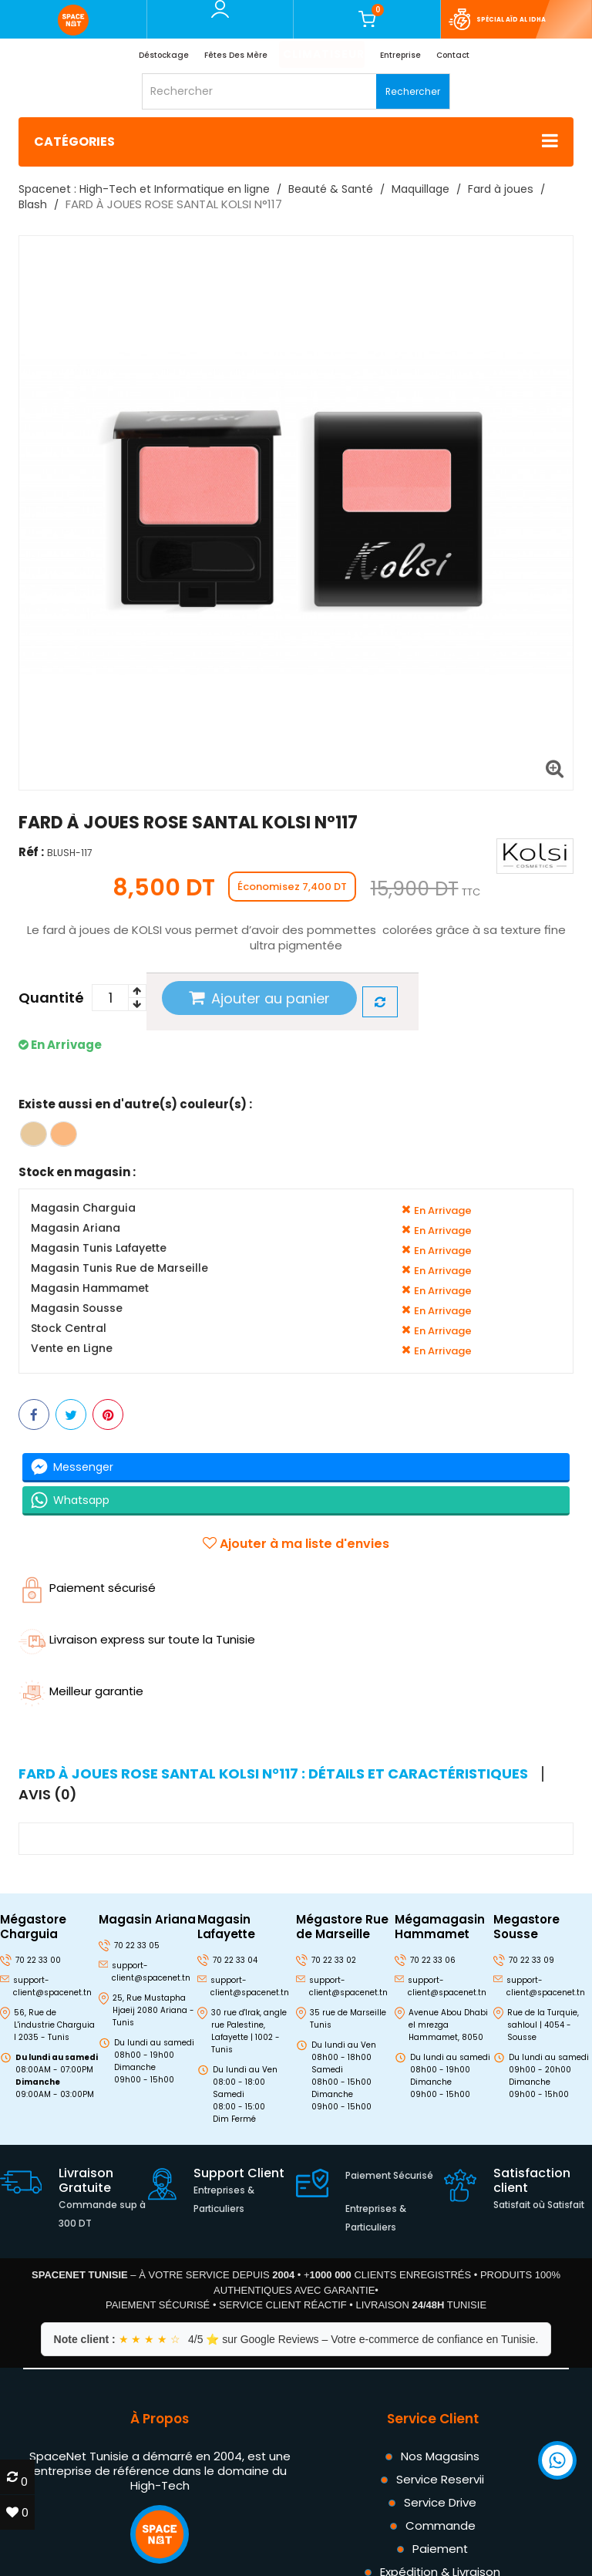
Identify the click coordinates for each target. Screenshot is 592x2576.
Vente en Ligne (72, 1348)
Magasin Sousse (77, 1308)
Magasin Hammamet (90, 1288)
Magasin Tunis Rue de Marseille (119, 1268)
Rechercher (412, 91)
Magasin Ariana (75, 1228)
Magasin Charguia (83, 1208)
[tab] (280, 1774)
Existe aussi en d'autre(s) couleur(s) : (135, 1104)
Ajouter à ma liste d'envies (296, 1544)
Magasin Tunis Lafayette (98, 1248)
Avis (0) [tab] (47, 1795)
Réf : (31, 852)
